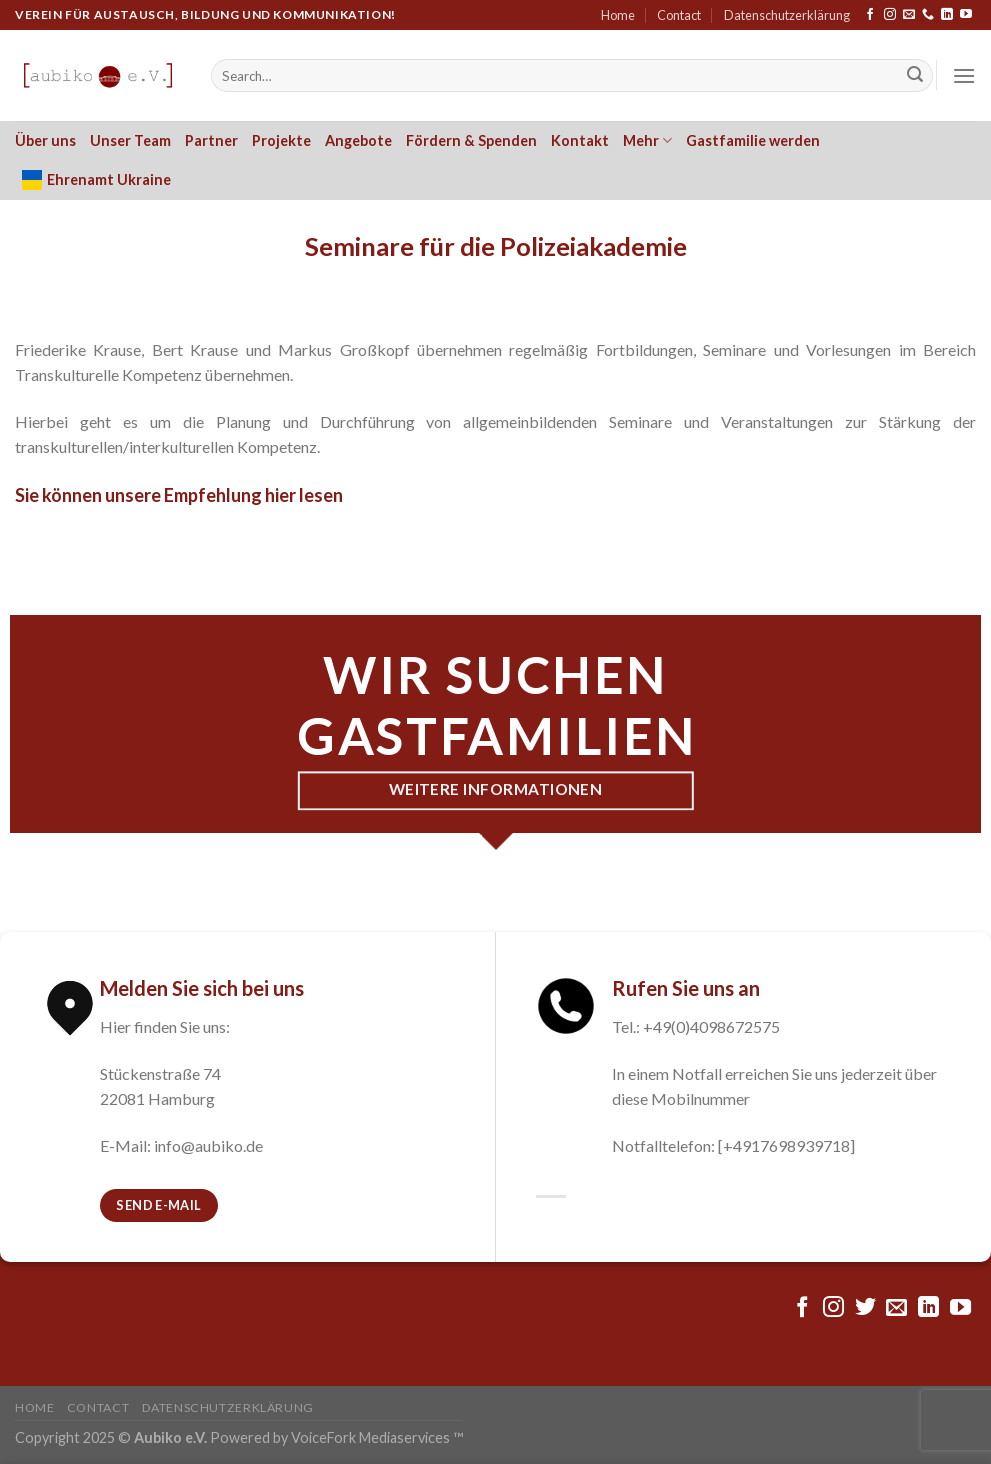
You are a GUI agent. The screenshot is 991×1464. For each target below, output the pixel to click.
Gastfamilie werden (753, 140)
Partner (211, 140)
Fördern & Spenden (471, 140)
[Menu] (964, 75)
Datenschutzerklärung (787, 15)
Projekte (281, 140)
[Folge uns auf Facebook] (870, 15)
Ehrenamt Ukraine (96, 180)
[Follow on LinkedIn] (947, 15)
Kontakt (580, 140)
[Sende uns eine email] (909, 15)
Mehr (647, 140)
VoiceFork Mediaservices (370, 1437)
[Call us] (928, 15)
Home (618, 15)
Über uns (45, 140)
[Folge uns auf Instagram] (890, 15)
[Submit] (915, 76)
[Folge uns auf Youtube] (966, 15)
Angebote (358, 140)
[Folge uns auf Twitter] (865, 1308)
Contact (679, 15)
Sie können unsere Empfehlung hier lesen (179, 495)
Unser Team (130, 140)
